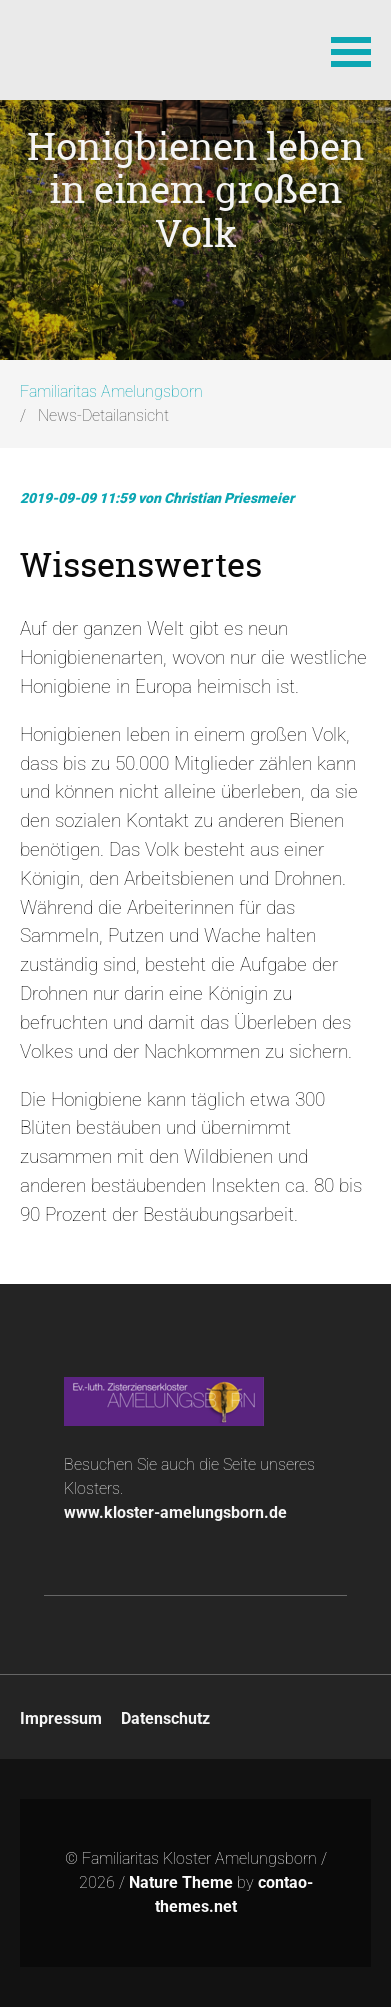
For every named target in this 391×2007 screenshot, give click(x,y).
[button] (351, 50)
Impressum (61, 1718)
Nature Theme (181, 1882)
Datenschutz (165, 1718)
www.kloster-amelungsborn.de (175, 1512)
